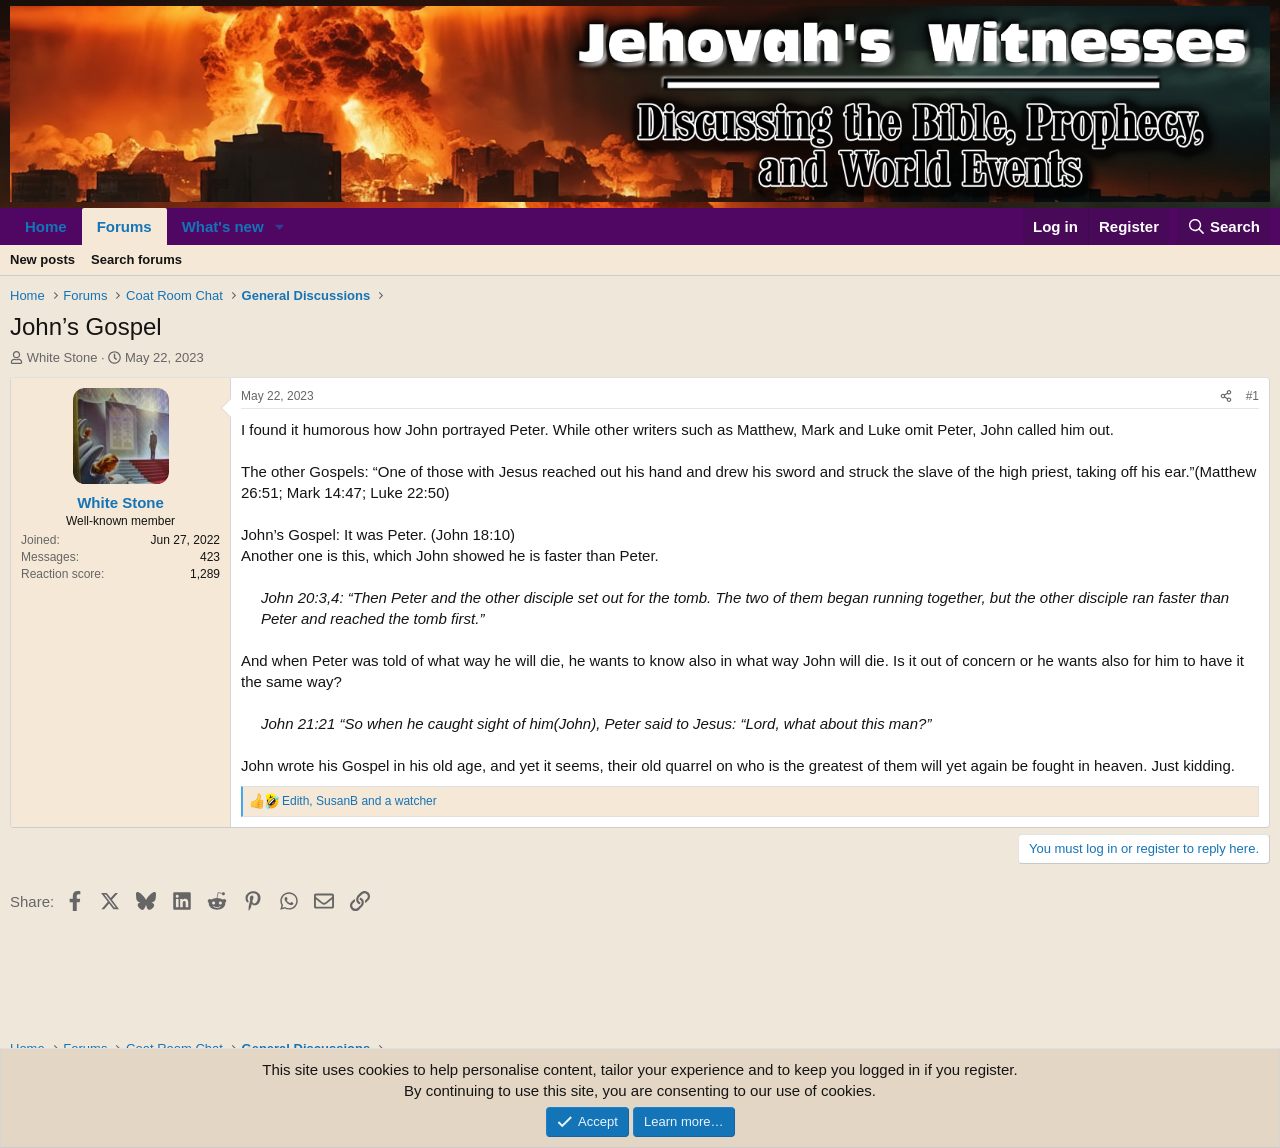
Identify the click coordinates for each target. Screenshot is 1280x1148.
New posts (42, 259)
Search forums (136, 259)
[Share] (1226, 396)
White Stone (62, 357)
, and (359, 801)
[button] (280, 226)
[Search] (1224, 226)
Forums (124, 226)
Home (46, 226)
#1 (1252, 396)
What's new (223, 226)
